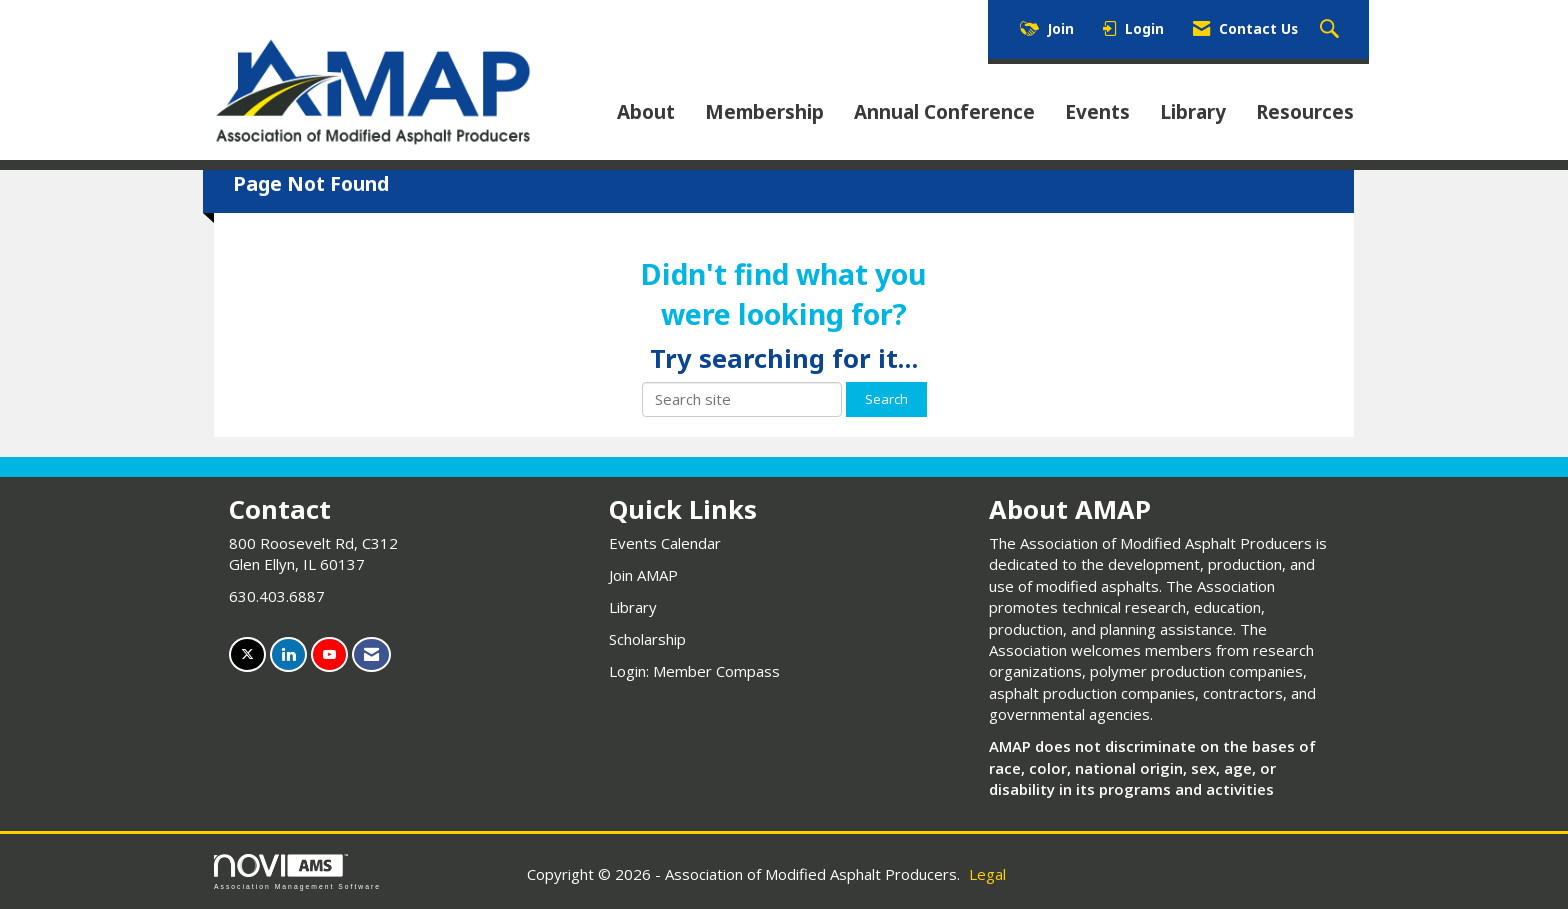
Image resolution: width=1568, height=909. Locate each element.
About (646, 112)
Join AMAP (643, 575)
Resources (1305, 112)
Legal (987, 874)
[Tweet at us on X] (247, 654)
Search (886, 399)
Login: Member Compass (694, 671)
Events (1097, 112)
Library (1193, 112)
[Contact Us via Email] (371, 654)
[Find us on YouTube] (329, 654)
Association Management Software (297, 872)
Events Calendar (665, 543)
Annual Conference (944, 112)
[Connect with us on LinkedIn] (288, 654)
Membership (764, 112)
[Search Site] (1332, 30)
